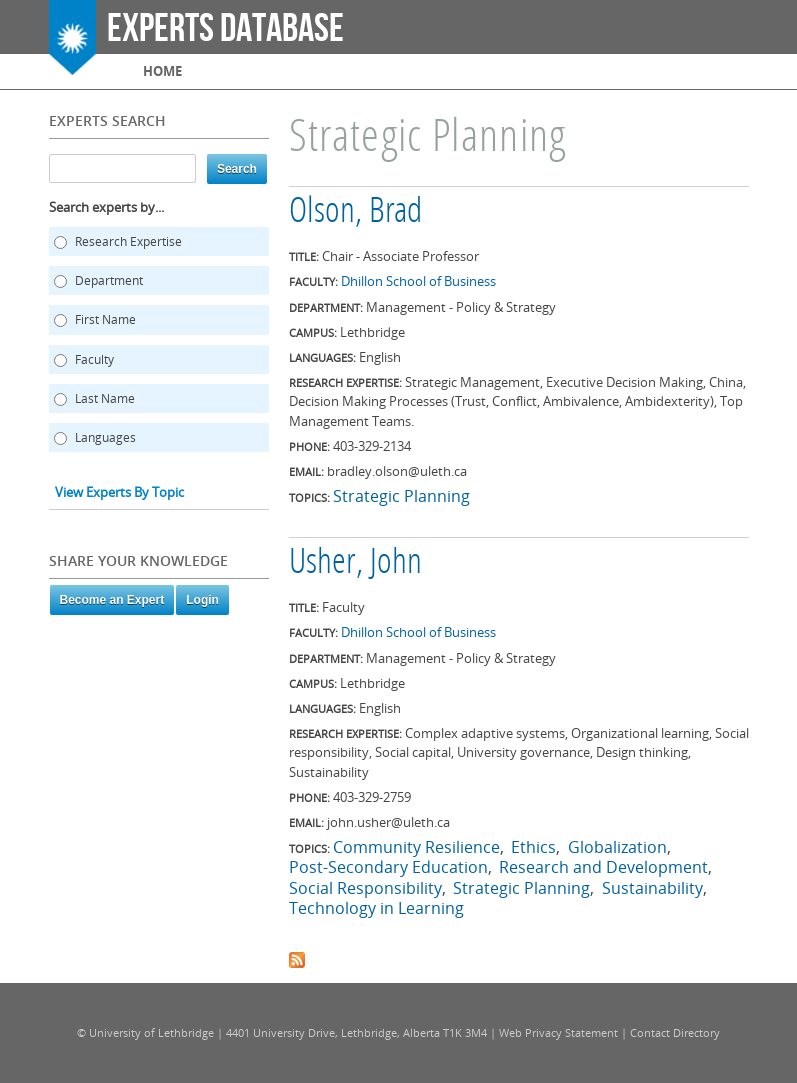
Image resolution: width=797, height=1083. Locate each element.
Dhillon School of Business (418, 281)
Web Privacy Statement (558, 1032)
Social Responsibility (365, 888)
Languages (105, 437)
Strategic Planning (401, 496)
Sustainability (652, 888)
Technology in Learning (376, 908)
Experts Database (225, 29)
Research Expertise (128, 241)
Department (109, 280)
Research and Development (603, 867)
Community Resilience (416, 847)
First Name (105, 319)
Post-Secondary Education (388, 867)
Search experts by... (106, 207)
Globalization (617, 847)
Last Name (105, 398)
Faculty (94, 359)
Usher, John (355, 564)
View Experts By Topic (119, 492)
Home (162, 71)
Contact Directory (675, 1032)
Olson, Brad (355, 213)
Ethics (533, 847)
